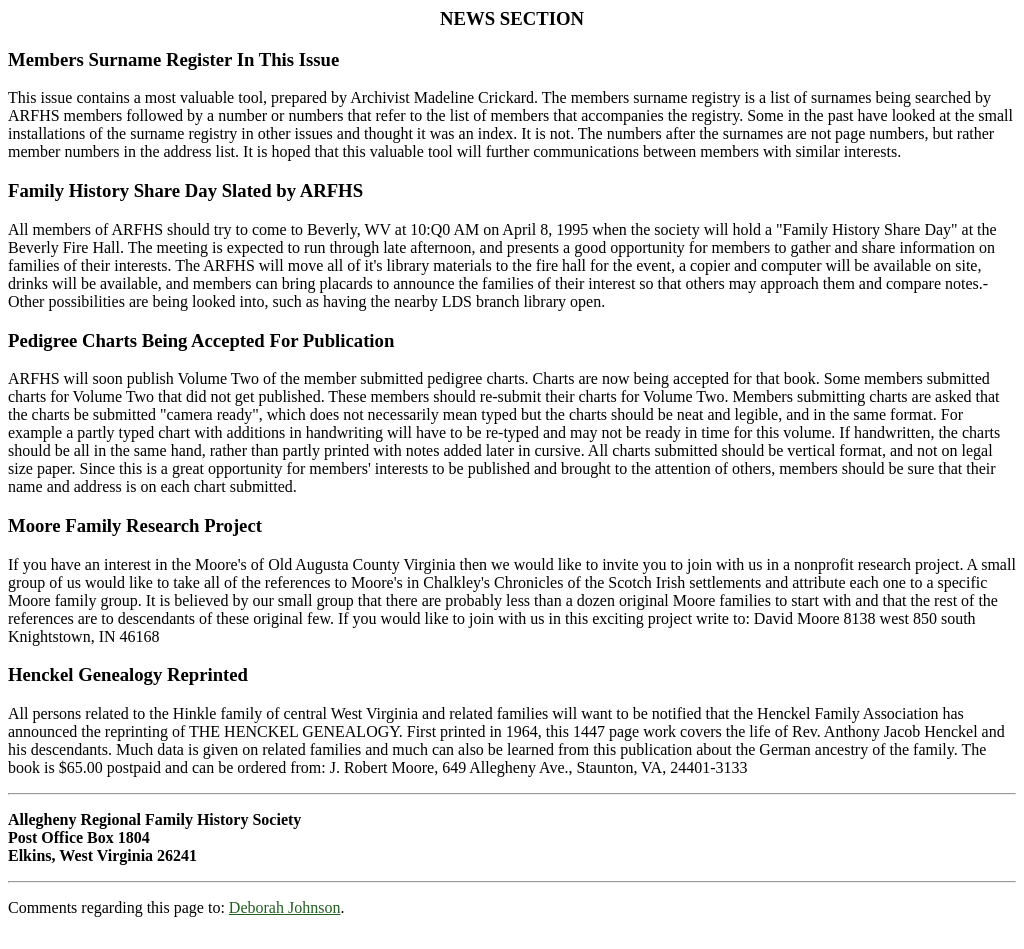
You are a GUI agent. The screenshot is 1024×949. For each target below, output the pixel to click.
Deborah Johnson (285, 907)
